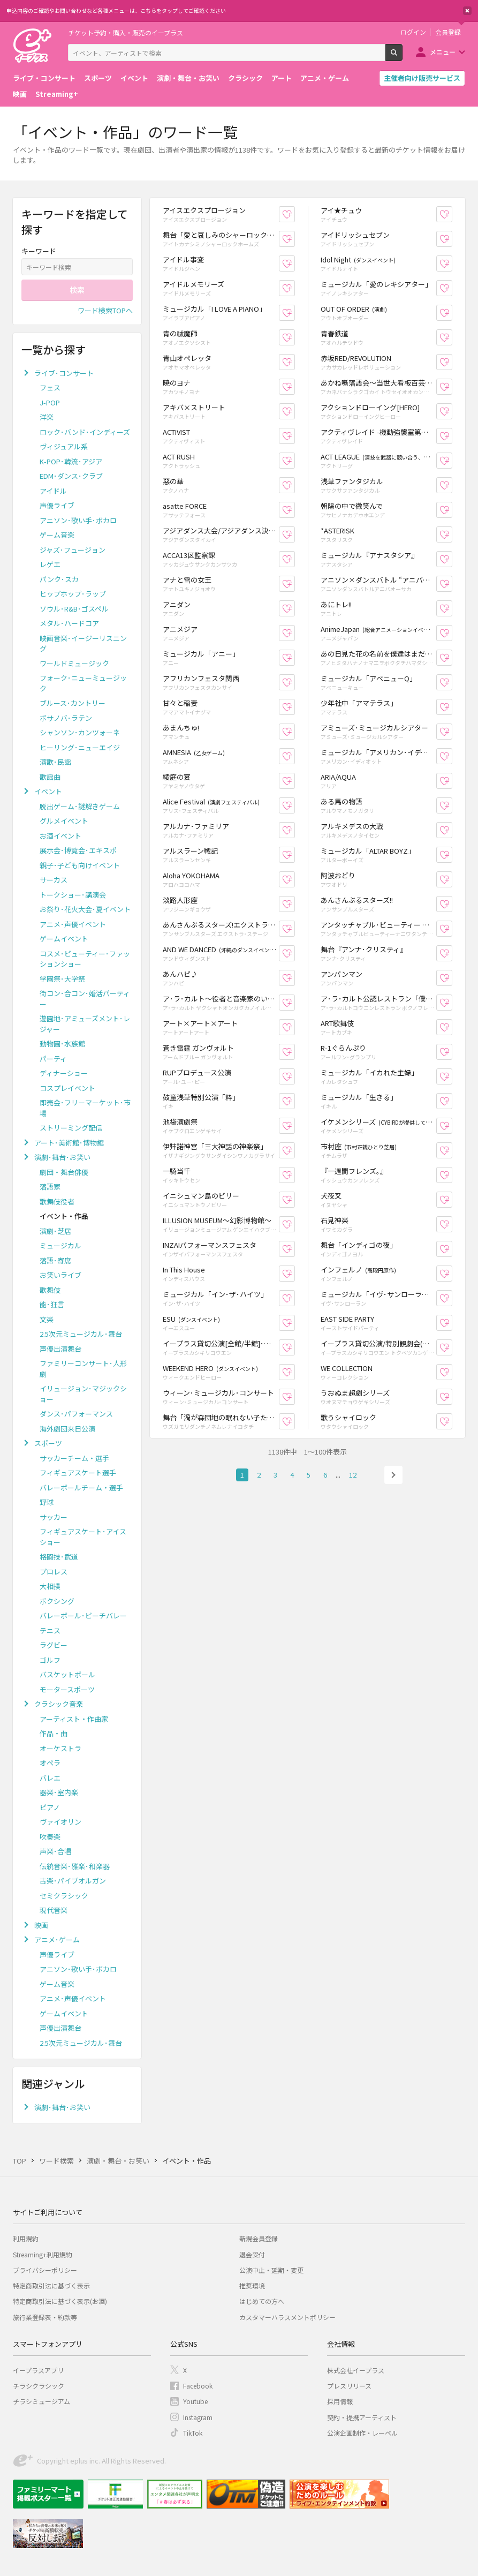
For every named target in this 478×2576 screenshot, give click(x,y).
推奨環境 (252, 2285)
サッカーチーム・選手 (74, 1458)
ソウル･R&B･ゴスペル (74, 609)
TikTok (192, 2432)
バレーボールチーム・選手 (81, 1487)
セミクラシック (64, 1895)
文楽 (47, 1319)
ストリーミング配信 (71, 1128)
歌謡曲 (50, 777)
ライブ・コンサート (44, 78)
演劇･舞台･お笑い (62, 1157)
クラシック (245, 78)
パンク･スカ (59, 579)
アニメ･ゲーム (57, 1939)
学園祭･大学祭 (62, 979)
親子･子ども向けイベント (80, 865)
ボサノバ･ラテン (66, 718)
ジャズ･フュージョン (72, 550)
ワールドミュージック (74, 663)
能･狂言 (52, 1304)
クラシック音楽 (58, 1704)
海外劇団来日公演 (67, 1428)
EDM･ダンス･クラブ (71, 476)
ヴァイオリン (60, 1822)
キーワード (38, 251)
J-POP (50, 402)
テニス (50, 1630)
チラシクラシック (38, 2385)
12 (352, 1475)
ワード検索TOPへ (105, 310)
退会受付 (252, 2254)
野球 (47, 1502)
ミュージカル (60, 1245)
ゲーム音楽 (57, 535)
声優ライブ (57, 505)
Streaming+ (56, 94)
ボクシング (57, 1601)
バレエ (50, 1778)
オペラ (50, 1763)
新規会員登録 (258, 2238)
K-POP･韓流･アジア (71, 461)
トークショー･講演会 (73, 895)
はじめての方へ (261, 2301)
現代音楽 (53, 1910)
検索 (402, 56)
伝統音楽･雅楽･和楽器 (75, 1866)
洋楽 (47, 417)
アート (281, 78)
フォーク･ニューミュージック (83, 683)
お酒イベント (60, 836)
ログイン (413, 32)
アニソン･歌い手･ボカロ (78, 520)
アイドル (53, 491)
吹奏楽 (50, 1837)
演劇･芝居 (55, 1231)
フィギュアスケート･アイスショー (83, 1536)
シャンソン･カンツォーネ (80, 732)
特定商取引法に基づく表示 (51, 2285)
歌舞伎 (50, 1290)
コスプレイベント (67, 1088)
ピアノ (50, 1807)
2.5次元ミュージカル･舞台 (81, 1334)
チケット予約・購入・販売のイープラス (125, 32)
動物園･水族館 (62, 1043)
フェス (50, 387)
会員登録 (448, 32)
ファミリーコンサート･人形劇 (83, 1368)
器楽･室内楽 (59, 1792)
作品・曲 (53, 1733)
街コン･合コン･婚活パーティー (85, 998)
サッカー (53, 1517)
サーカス (53, 880)
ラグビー (53, 1645)
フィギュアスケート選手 (78, 1472)
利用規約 (26, 2238)
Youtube (195, 2401)
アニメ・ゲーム (324, 78)
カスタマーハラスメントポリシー (287, 2317)
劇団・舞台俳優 (64, 1172)
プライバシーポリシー (45, 2269)
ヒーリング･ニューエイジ (80, 747)
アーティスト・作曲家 (74, 1719)
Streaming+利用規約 (42, 2254)
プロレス (53, 1571)
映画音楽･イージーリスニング (83, 643)
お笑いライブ (60, 1275)
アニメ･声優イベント (73, 924)
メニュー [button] (443, 51)
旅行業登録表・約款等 (45, 2317)
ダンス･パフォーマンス (76, 1413)
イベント (134, 78)
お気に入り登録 (294, 214)
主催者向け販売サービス (422, 78)
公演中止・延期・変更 (271, 2269)
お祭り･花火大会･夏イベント (85, 909)
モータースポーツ (67, 1689)
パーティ (53, 1058)
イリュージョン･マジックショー (83, 1393)
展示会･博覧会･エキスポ (78, 850)
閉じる (467, 10)
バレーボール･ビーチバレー (83, 1615)
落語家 (50, 1186)
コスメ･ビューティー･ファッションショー (85, 958)
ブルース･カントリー (72, 703)
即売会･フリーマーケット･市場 (85, 1107)
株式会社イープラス (355, 2370)
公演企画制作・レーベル (362, 2432)
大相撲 (50, 1586)
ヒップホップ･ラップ (73, 594)
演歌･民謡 (55, 762)
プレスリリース (349, 2385)
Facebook (198, 2385)
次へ (393, 1475)
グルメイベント (64, 821)
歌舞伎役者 (57, 1201)
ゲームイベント (64, 938)
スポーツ (98, 78)
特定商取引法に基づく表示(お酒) (60, 2301)
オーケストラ (60, 1748)
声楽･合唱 (55, 1851)
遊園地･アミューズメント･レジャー (85, 1023)
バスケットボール (67, 1674)
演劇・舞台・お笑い (188, 78)
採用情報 (340, 2401)
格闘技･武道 (59, 1556)
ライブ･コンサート (64, 373)
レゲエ (50, 564)
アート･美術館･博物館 (69, 1143)
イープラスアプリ (38, 2370)
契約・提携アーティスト (362, 2417)
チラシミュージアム (41, 2401)
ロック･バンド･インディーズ (85, 432)
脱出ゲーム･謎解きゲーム (80, 806)
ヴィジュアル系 (64, 446)
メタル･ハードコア (69, 623)
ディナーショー (64, 1073)
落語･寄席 (55, 1260)
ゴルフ (50, 1660)
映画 (20, 94)
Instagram (198, 2417)
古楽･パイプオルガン (73, 1880)
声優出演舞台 (60, 1349)
